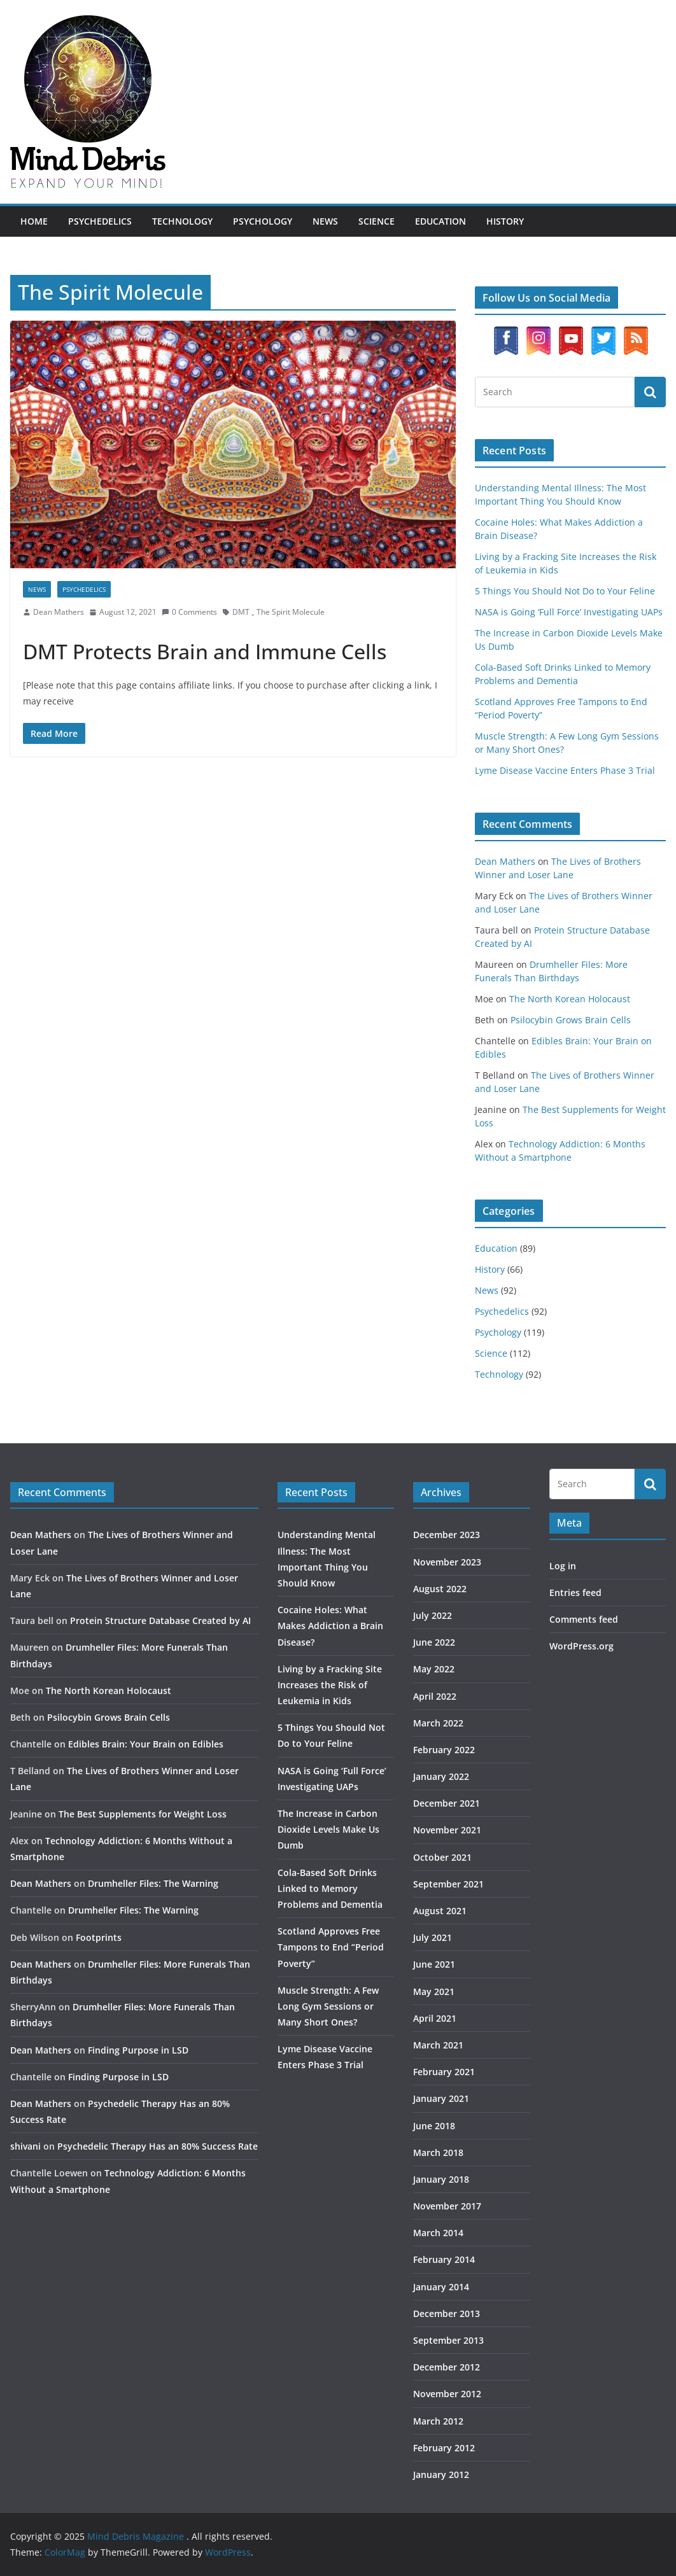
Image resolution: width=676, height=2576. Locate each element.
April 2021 (434, 2018)
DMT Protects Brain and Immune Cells (204, 651)
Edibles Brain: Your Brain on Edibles (145, 1744)
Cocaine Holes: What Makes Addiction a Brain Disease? (330, 1626)
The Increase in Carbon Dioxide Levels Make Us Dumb (328, 1829)
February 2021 (444, 2072)
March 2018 (438, 2152)
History (505, 221)
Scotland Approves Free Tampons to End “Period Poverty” (331, 1947)
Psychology (262, 221)
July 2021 (432, 1937)
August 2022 (440, 1589)
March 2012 (438, 2421)
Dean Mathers (58, 611)
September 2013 (448, 2340)
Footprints (99, 1937)
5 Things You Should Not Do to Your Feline (565, 591)
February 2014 (444, 2259)
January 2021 (441, 2098)
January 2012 (441, 2474)
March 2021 (438, 2045)
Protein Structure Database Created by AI (160, 1620)
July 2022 (432, 1615)
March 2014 (438, 2233)
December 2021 (446, 1803)
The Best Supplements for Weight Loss (143, 1814)
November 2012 (447, 2394)
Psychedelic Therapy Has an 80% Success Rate (157, 2146)
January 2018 (441, 2179)
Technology (182, 221)
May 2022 (433, 1669)
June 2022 (434, 1642)
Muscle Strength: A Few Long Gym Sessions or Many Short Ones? (328, 2006)
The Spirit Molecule (291, 611)
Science (376, 221)
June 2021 (434, 1964)
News (325, 221)
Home (34, 221)
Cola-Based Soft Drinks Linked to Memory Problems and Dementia (330, 1888)
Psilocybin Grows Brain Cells (571, 1020)
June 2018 (434, 2126)
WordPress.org (581, 1646)
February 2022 (444, 1750)
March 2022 (438, 1723)
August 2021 (440, 1911)
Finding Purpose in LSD (138, 2050)
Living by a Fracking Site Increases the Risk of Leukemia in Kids (330, 1685)
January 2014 (441, 2287)
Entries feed (575, 1592)
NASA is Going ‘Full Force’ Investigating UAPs (569, 612)
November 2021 (447, 1830)
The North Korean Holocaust (569, 999)
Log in (562, 1566)
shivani (25, 2146)
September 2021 (448, 1884)
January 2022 (441, 1776)
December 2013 (446, 2313)
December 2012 (446, 2367)
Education (440, 221)
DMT (241, 611)
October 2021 (442, 1857)
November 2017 (447, 2206)
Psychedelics (100, 221)
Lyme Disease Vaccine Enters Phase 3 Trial (565, 770)
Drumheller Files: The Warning (153, 1883)
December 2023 (446, 1535)
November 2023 (447, 1562)
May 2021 (433, 1991)
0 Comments (189, 611)
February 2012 (444, 2448)
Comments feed (583, 1619)
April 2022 (434, 1696)
